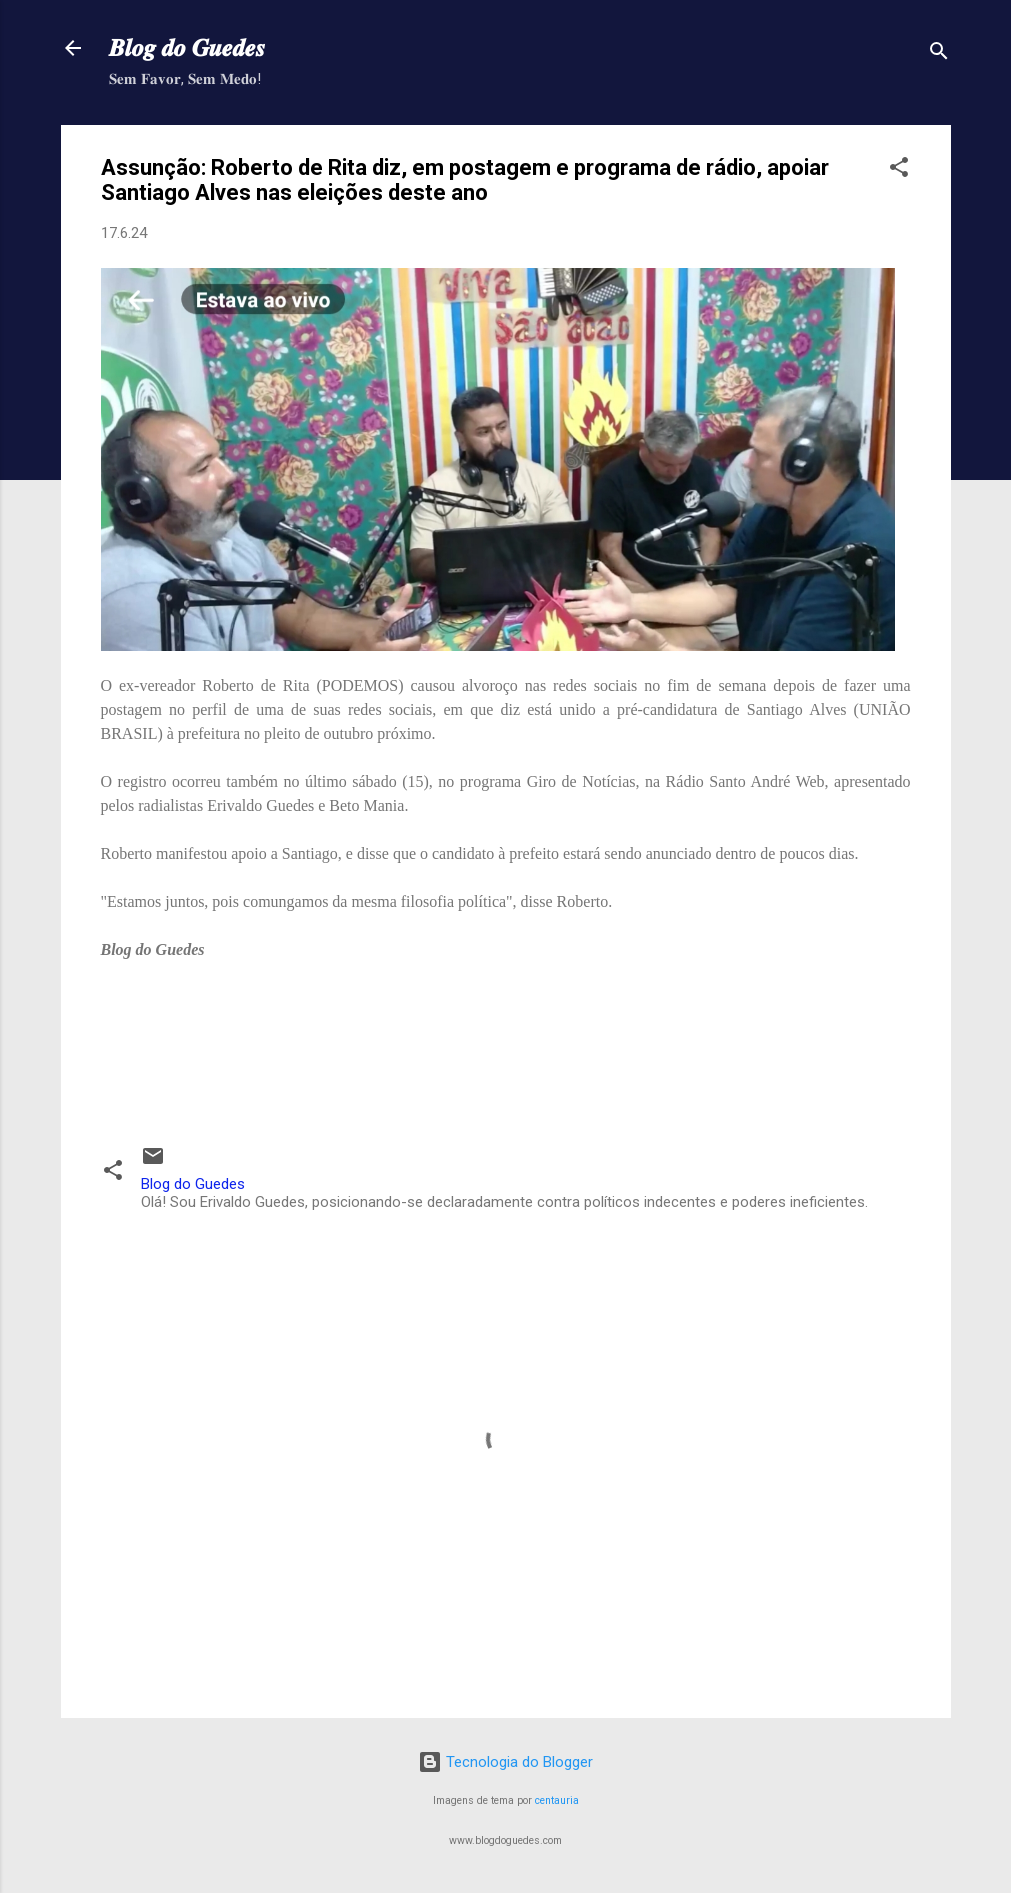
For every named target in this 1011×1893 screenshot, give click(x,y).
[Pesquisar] (939, 54)
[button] (899, 170)
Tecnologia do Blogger (505, 1762)
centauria (557, 1800)
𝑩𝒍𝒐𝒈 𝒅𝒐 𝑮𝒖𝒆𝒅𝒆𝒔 (187, 48)
